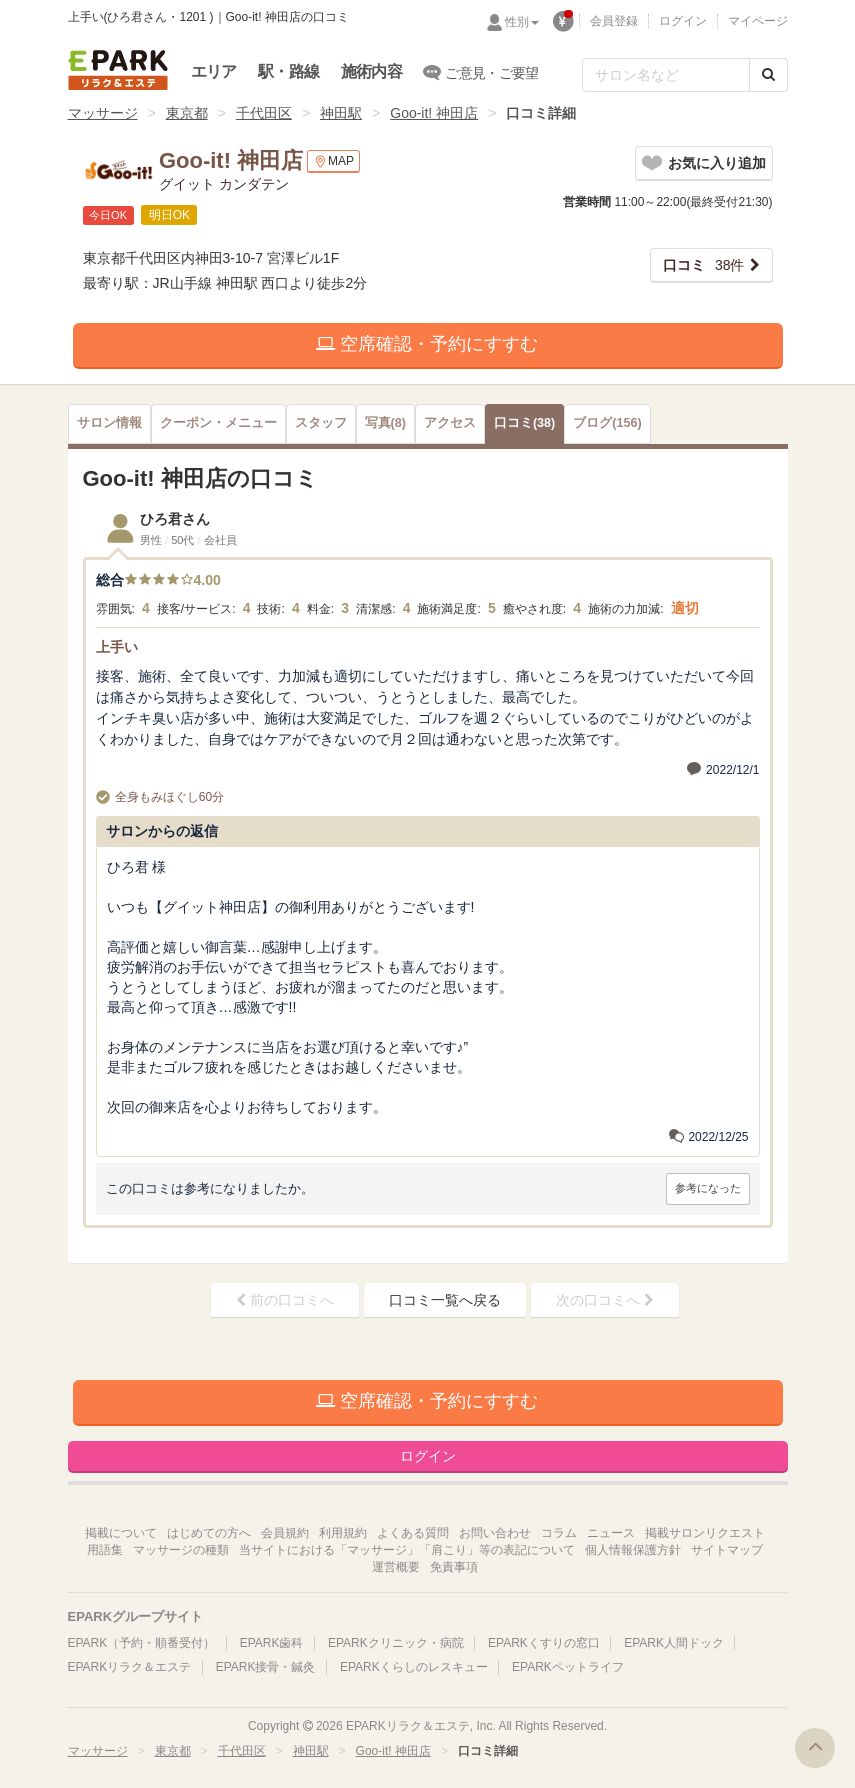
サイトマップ (727, 1550)
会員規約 (285, 1533)
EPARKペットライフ (568, 1667)
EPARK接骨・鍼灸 (266, 1667)
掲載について (121, 1533)
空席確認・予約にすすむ (427, 344)
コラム (559, 1533)
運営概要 (396, 1567)
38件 (704, 265)
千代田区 (264, 113)
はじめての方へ (209, 1533)
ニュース (611, 1533)
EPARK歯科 (272, 1643)
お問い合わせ (495, 1533)
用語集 (105, 1550)
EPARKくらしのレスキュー (414, 1667)
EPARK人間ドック (674, 1643)
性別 (522, 22)
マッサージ (103, 113)
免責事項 (454, 1567)
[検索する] (768, 75)
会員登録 (614, 21)
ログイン (683, 21)
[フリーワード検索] (666, 75)
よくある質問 (413, 1533)
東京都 (187, 113)
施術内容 (371, 71)
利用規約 (343, 1533)
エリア (214, 71)
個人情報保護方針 (633, 1550)
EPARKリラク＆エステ (118, 70)
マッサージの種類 (181, 1550)
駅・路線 (288, 71)
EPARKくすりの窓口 (544, 1643)
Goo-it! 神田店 (434, 113)
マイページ (758, 21)
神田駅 (341, 113)
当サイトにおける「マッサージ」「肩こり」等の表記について (407, 1550)
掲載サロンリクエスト (705, 1533)
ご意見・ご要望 (481, 72)
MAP (333, 161)
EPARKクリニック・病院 (396, 1643)
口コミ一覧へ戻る (445, 1300)
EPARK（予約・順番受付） (142, 1643)
